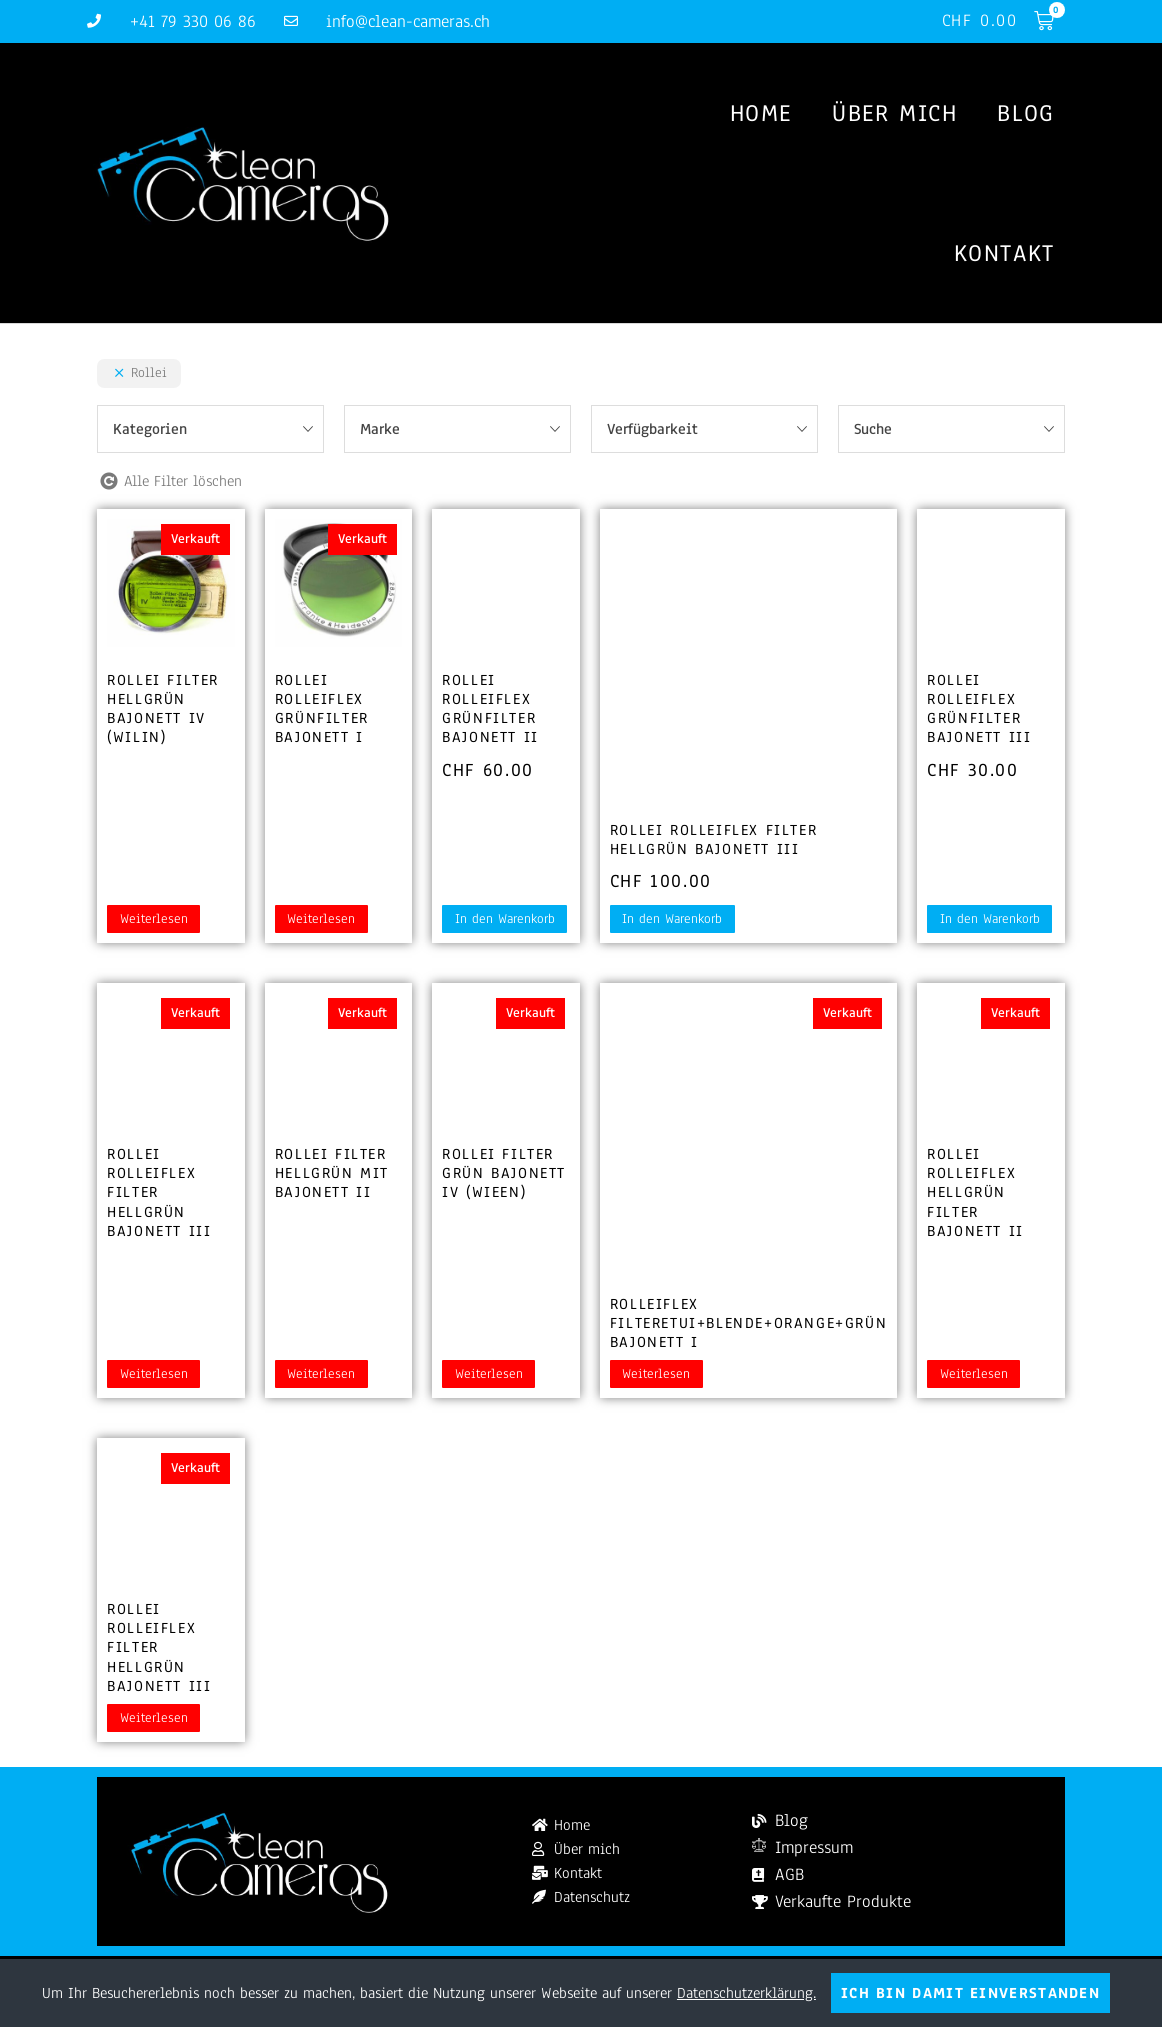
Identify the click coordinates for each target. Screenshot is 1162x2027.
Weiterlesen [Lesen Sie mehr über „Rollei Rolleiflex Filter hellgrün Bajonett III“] (154, 1376)
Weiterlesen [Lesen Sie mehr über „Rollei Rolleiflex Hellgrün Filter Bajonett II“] (974, 1376)
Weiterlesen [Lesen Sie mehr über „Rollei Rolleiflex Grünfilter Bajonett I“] (321, 921)
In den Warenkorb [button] (505, 921)
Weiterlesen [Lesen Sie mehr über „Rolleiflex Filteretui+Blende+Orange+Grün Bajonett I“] (656, 1376)
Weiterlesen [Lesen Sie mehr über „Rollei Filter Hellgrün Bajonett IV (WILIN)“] (154, 921)
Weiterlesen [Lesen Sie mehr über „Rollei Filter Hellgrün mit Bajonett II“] (321, 1376)
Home (761, 114)
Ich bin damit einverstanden (970, 1993)
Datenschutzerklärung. (746, 1993)
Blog (1025, 114)
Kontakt (1004, 254)
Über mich (894, 114)
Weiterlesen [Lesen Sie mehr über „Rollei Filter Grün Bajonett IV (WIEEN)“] (489, 1376)
